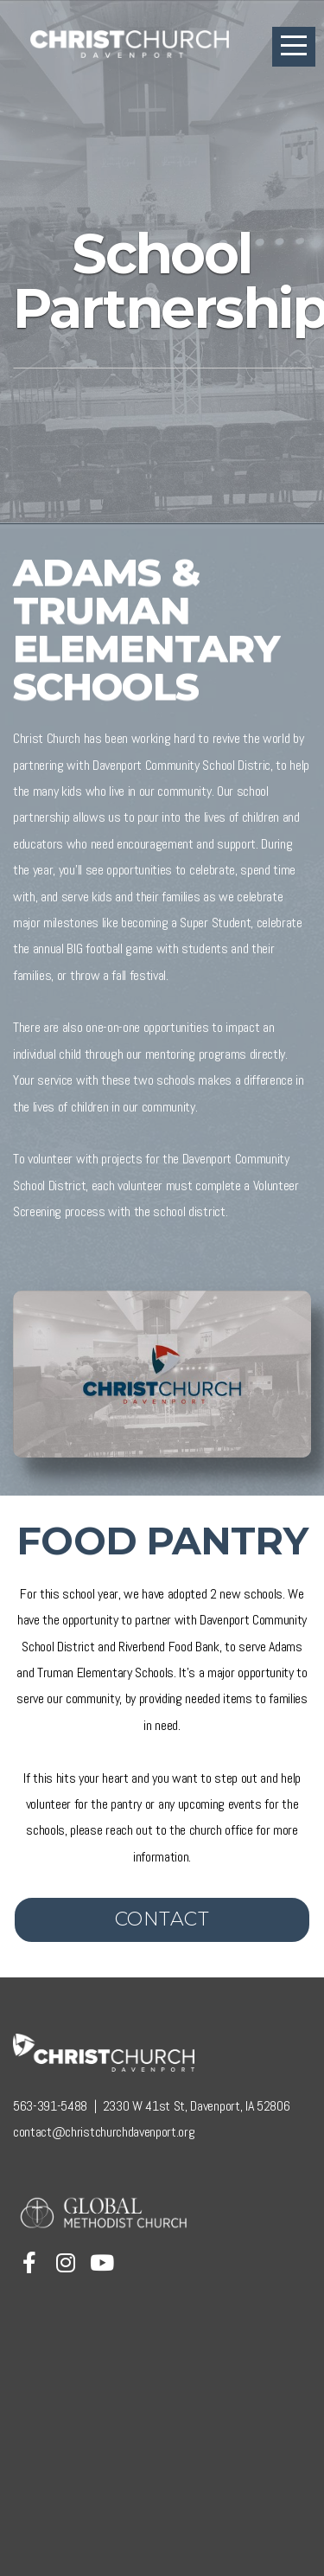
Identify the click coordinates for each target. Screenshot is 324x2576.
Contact (162, 1919)
